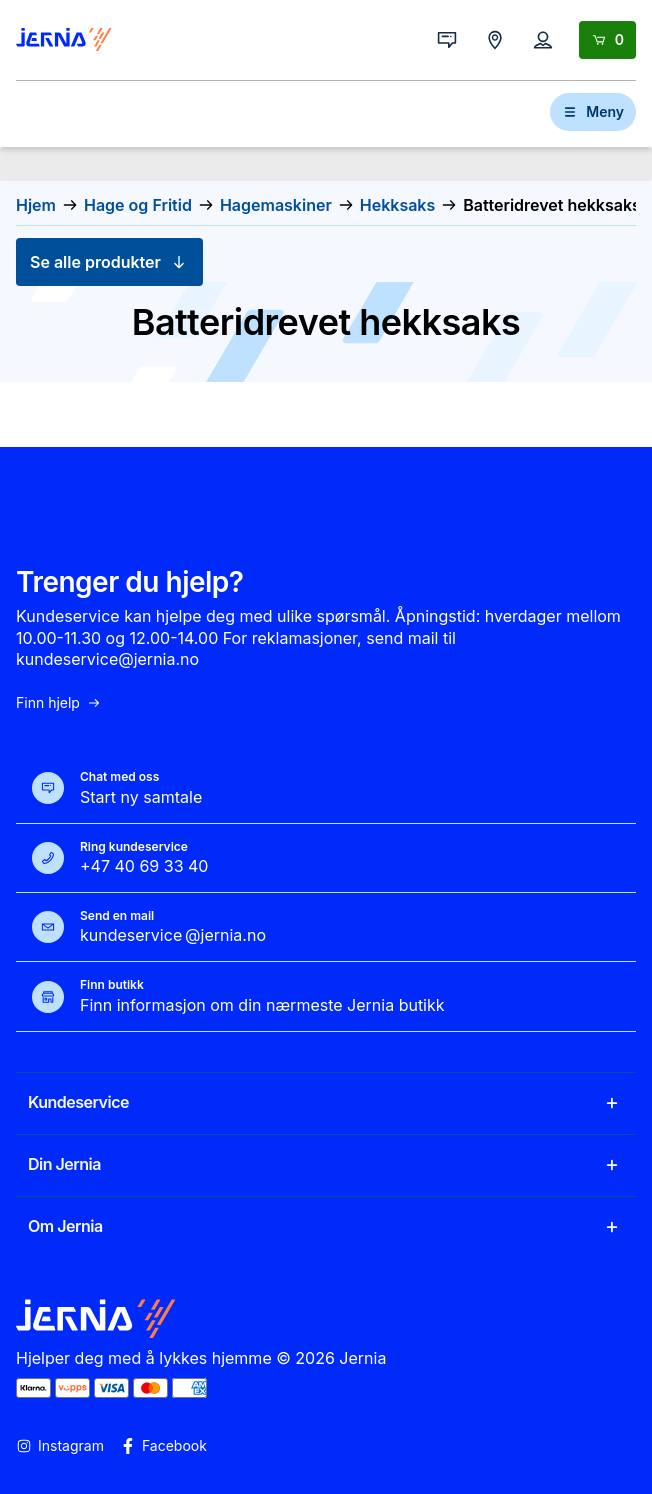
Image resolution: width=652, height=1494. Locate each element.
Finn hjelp (59, 703)
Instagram (60, 1446)
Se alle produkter (109, 262)
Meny (593, 111)
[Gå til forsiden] (64, 40)
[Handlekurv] (607, 40)
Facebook (163, 1446)
